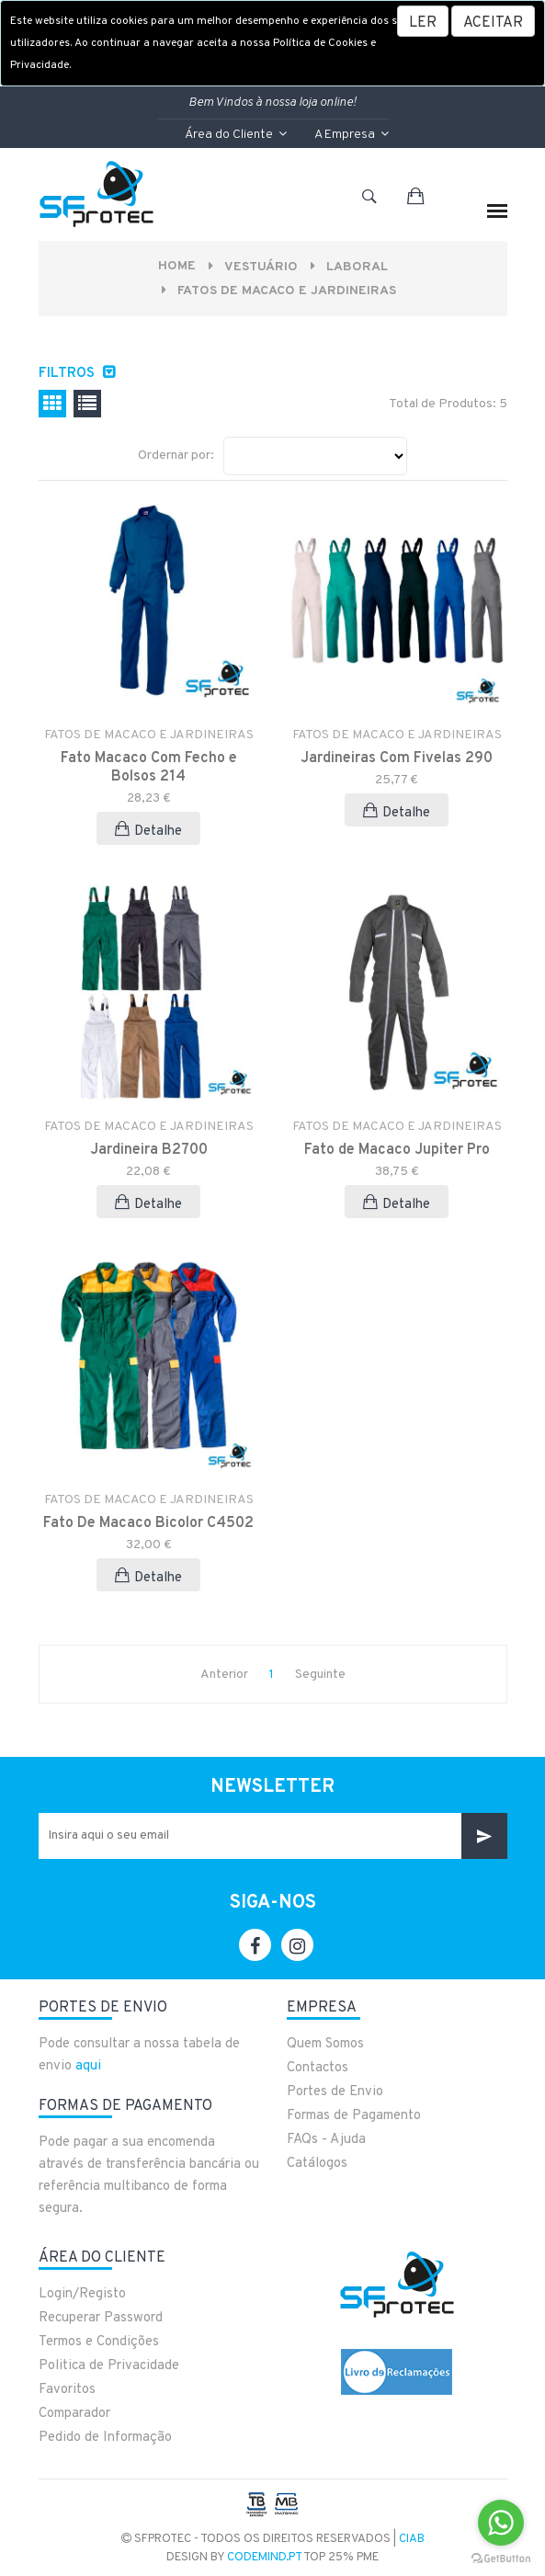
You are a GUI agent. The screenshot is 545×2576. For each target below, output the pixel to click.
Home (177, 266)
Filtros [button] (68, 373)
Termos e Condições (99, 2342)
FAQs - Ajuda (326, 2140)
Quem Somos (325, 2044)
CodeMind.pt (264, 2557)
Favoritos (67, 2390)
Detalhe (148, 830)
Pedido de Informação (105, 2437)
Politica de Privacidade (109, 2366)
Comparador (74, 2413)
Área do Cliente (236, 134)
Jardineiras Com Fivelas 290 (397, 758)
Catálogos (317, 2163)
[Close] (493, 21)
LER (423, 23)
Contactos (317, 2068)
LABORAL (357, 267)
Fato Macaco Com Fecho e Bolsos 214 (149, 767)
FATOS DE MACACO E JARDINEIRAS (286, 291)
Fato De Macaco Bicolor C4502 (148, 1523)
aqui (88, 2066)
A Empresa (351, 134)
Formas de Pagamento (354, 2116)
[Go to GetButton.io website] (500, 2557)
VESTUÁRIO (261, 267)
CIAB (412, 2539)
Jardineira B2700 (149, 1150)
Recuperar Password (101, 2318)
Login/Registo (82, 2294)
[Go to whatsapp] (501, 2523)
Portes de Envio (335, 2092)
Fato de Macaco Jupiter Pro (397, 1150)
